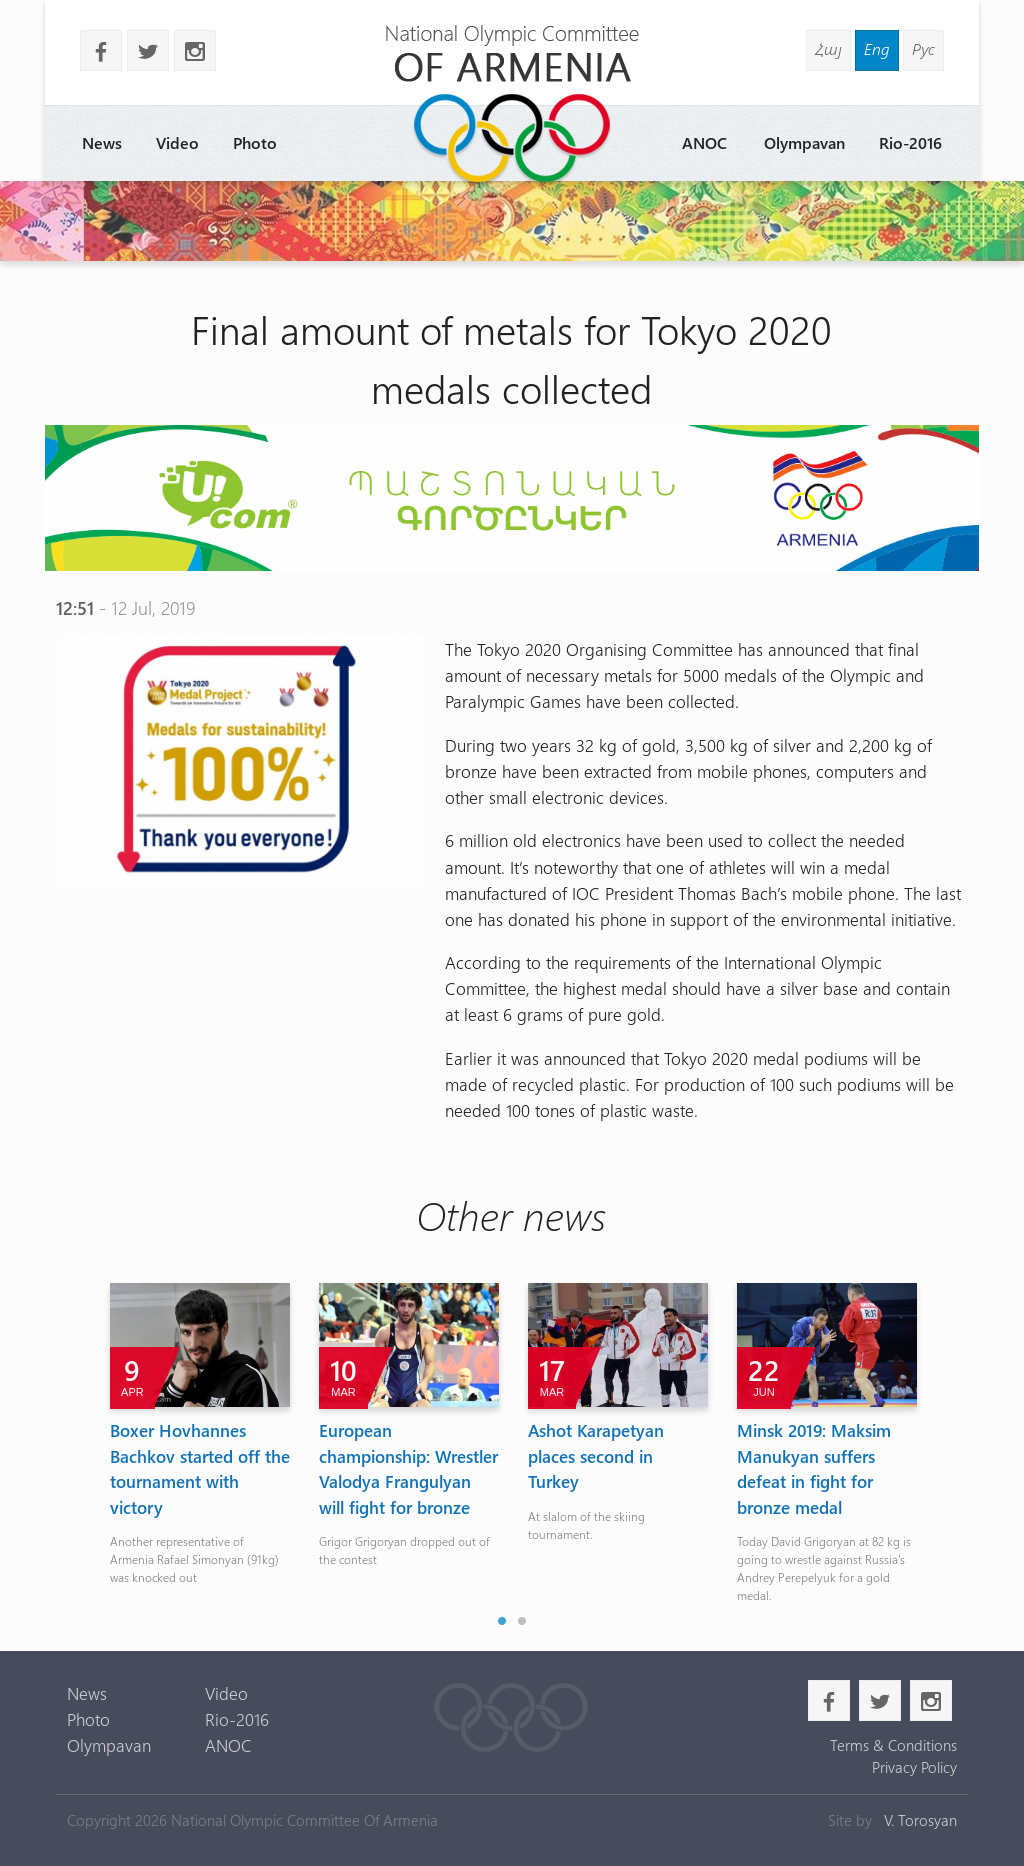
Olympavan (804, 142)
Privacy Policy (914, 1767)
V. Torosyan (920, 1820)
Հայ (828, 48)
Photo (255, 142)
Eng (877, 48)
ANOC (704, 142)
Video (177, 142)
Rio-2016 (910, 142)
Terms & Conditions (893, 1745)
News (102, 142)
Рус (923, 48)
